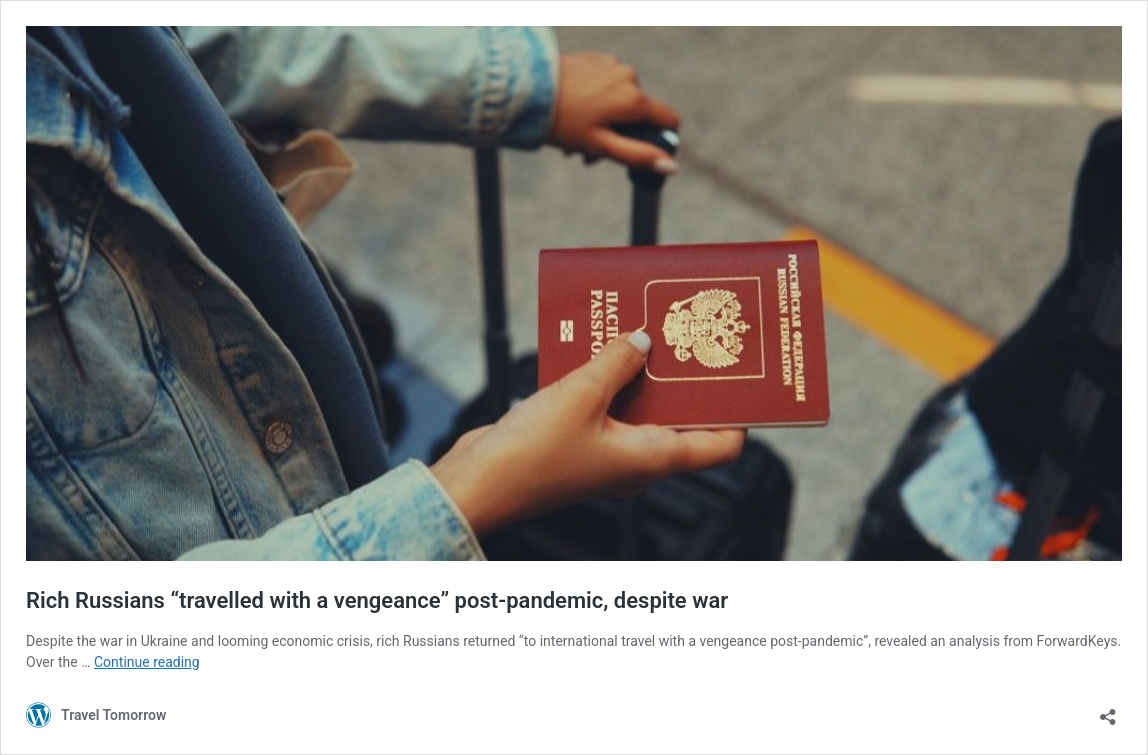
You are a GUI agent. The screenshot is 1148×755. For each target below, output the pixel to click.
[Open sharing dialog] (1108, 710)
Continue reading (147, 662)
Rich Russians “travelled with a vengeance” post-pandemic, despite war (377, 600)
